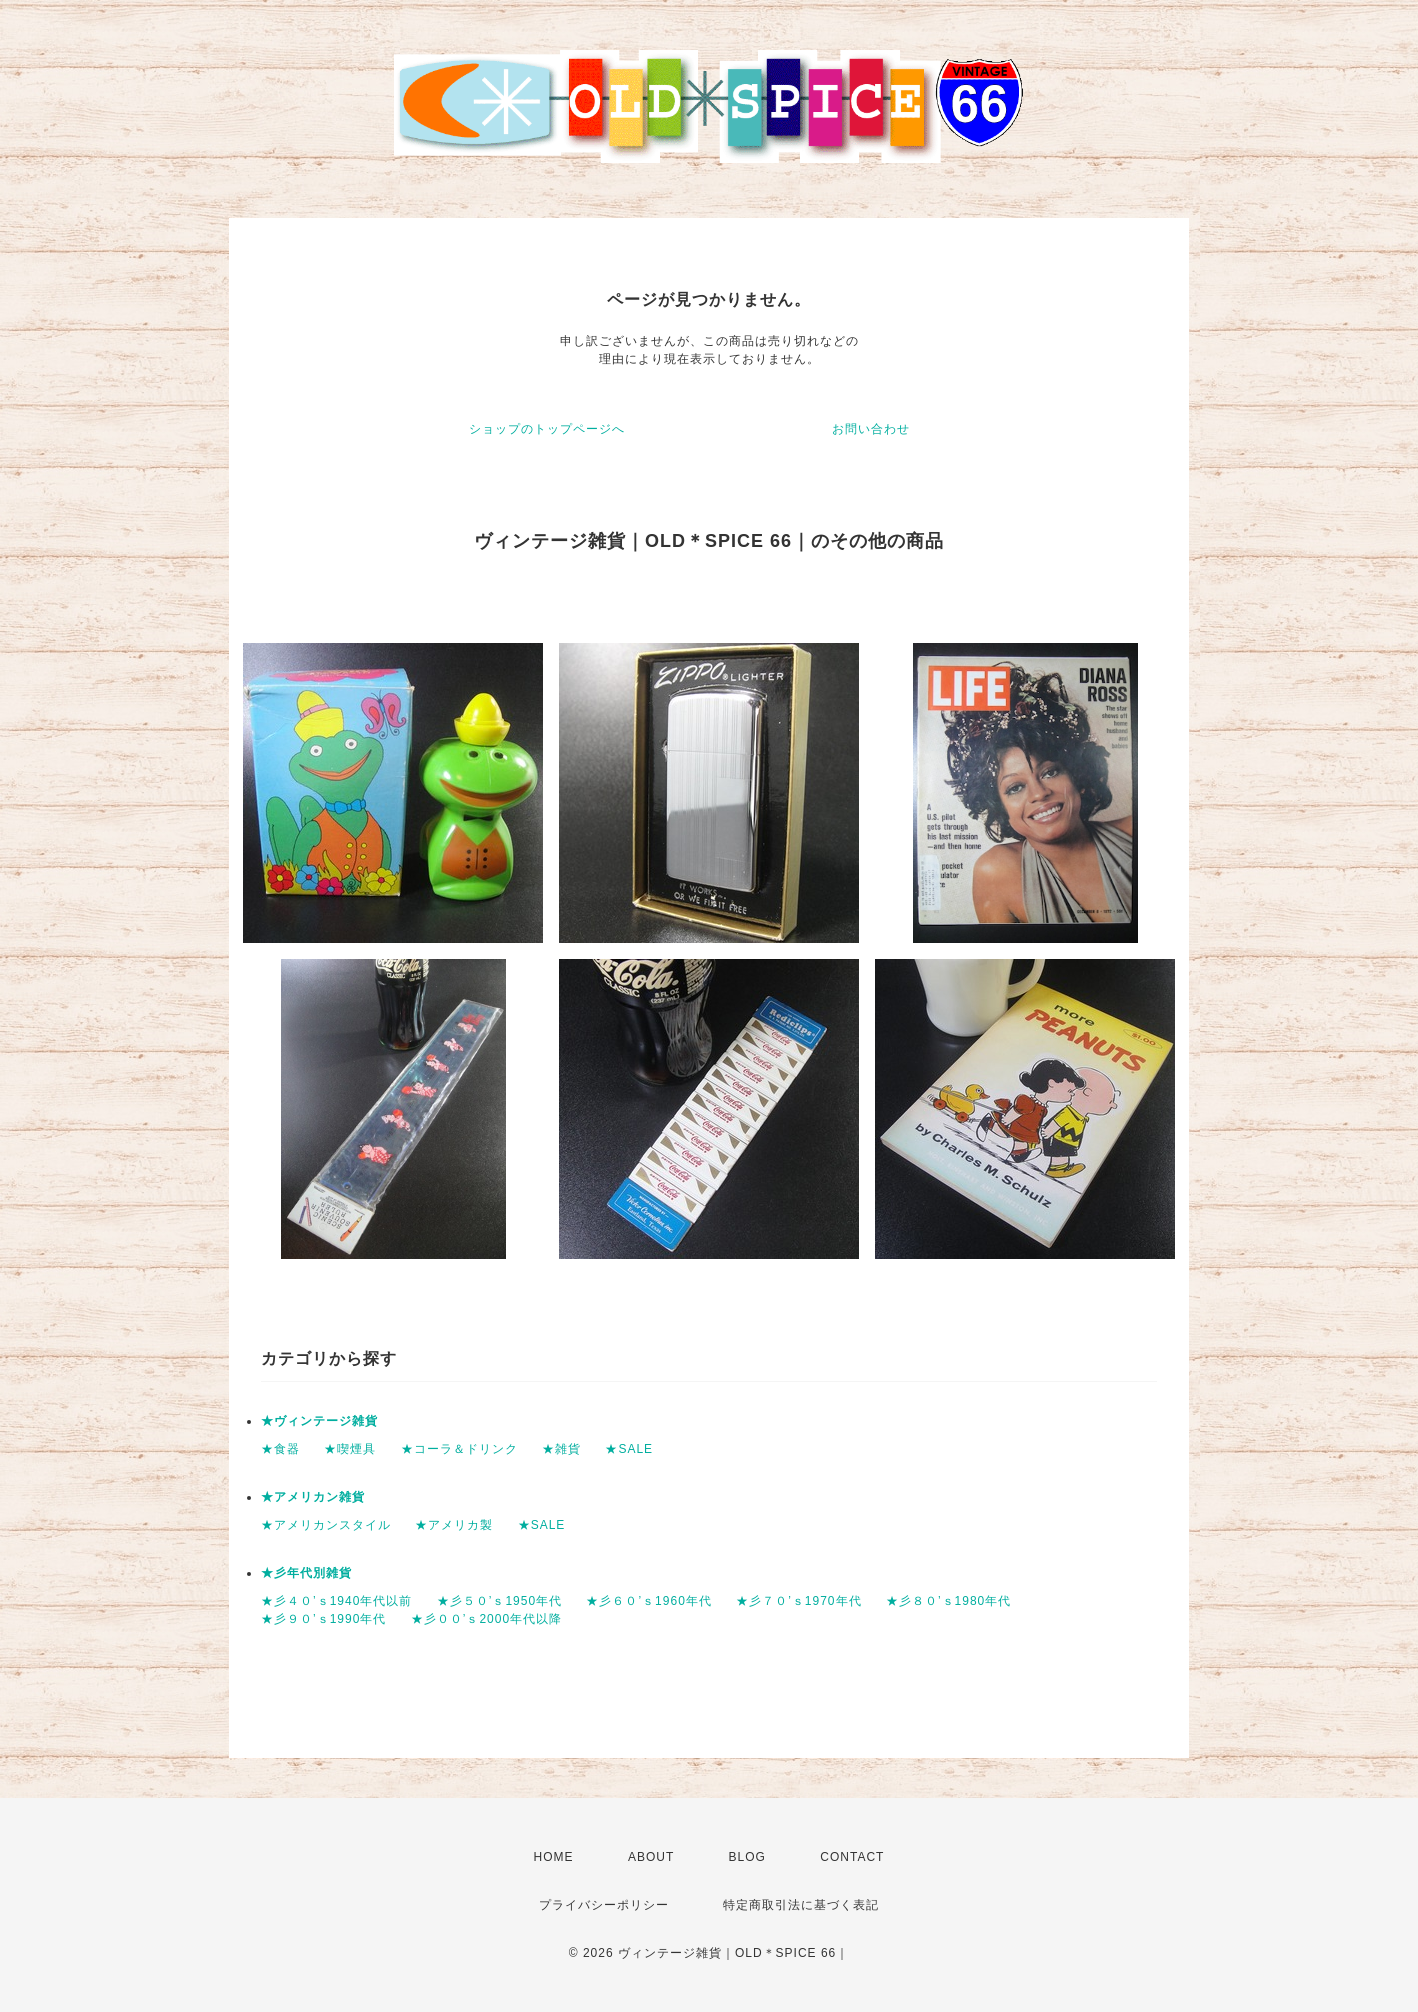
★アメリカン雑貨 (313, 1497)
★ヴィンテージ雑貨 (319, 1421)
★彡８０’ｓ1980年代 (948, 1601)
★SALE (629, 1449)
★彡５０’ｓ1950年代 (499, 1601)
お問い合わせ (871, 429)
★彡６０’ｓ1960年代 (648, 1601)
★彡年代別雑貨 (306, 1573)
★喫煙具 (350, 1449)
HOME (554, 1857)
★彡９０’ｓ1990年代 (323, 1619)
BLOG (747, 1857)
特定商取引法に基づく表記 (801, 1905)
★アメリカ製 (454, 1525)
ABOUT (651, 1857)
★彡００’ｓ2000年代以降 (486, 1619)
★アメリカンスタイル (326, 1525)
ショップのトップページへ (547, 429)
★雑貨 (561, 1449)
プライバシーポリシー (604, 1905)
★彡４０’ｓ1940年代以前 (336, 1601)
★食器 (280, 1449)
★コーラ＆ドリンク (459, 1449)
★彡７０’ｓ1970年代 (798, 1601)
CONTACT (852, 1857)
